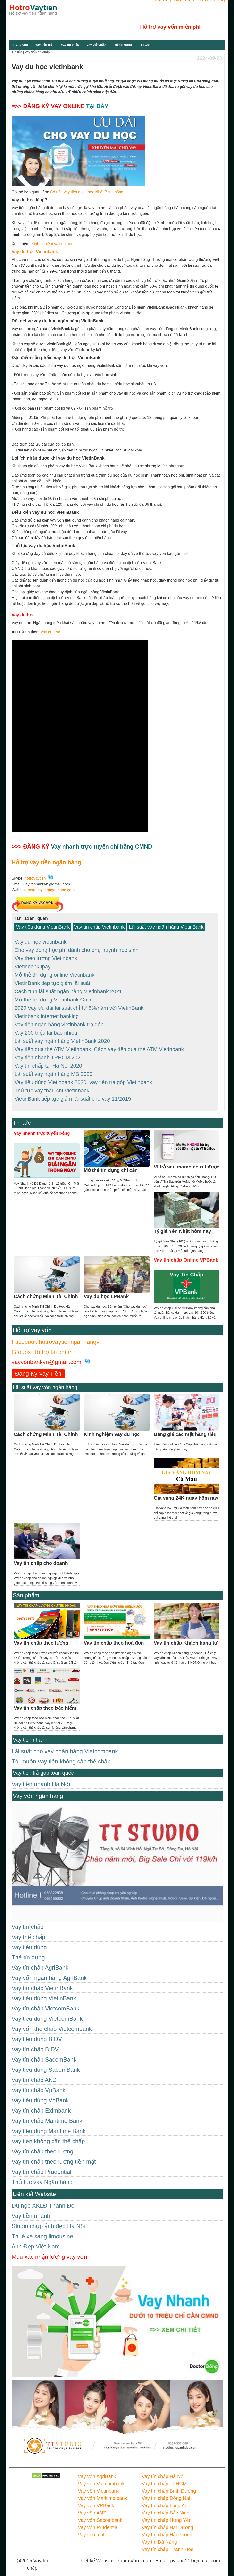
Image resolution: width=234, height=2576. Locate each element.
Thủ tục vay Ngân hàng (42, 2176)
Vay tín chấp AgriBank (40, 1962)
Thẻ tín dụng (122, 44)
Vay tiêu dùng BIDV (37, 2033)
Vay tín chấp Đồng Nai (166, 2493)
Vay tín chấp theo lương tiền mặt (54, 2156)
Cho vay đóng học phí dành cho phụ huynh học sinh (76, 949)
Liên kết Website (34, 2188)
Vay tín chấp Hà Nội (163, 2471)
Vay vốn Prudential (98, 2522)
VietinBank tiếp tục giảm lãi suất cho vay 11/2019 (72, 1094)
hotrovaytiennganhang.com (51, 890)
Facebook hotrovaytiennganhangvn (57, 1336)
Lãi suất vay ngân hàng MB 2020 (53, 1070)
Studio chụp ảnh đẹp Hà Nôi (48, 2220)
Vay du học (50, 632)
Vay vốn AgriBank (97, 2471)
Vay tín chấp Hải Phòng (167, 2529)
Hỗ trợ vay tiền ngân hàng (46, 862)
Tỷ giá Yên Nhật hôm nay (182, 1226)
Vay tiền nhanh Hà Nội (41, 1778)
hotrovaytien (35, 878)
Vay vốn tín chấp (37, 52)
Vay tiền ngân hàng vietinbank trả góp (58, 1021)
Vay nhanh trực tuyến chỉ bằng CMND (101, 846)
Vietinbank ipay (32, 965)
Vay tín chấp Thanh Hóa (168, 2544)
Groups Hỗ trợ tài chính (42, 1346)
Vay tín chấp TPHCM (164, 2478)
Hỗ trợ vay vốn (32, 1324)
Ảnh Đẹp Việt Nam (36, 2241)
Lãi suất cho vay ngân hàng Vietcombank (65, 1746)
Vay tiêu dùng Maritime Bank (49, 2125)
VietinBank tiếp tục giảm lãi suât (52, 981)
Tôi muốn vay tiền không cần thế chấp (61, 1756)
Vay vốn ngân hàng (38, 1790)
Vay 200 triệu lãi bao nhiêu (45, 1030)
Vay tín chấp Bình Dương (169, 2485)
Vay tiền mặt (44, 44)
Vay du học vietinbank (40, 941)
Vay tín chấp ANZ (34, 2074)
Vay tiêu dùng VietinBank (43, 926)
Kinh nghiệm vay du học (52, 244)
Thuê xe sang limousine (42, 2231)
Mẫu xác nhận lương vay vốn (49, 2251)
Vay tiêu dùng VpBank (40, 2095)
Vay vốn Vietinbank (98, 2485)
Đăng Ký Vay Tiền (38, 1368)
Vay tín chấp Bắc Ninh (165, 2507)
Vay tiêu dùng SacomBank (46, 2064)
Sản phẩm (26, 1590)
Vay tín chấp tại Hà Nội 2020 (48, 1062)
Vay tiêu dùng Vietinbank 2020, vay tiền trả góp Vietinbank (83, 1078)
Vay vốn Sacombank (100, 2514)
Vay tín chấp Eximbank (41, 2105)
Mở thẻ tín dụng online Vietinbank (54, 973)
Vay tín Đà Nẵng (159, 2536)
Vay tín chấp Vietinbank (99, 926)
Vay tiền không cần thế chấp (48, 2136)
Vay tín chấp (70, 44)
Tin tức (144, 44)
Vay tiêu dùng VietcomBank (47, 2013)
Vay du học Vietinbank (35, 251)
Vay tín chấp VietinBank (42, 1982)
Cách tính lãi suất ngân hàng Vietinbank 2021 (68, 989)
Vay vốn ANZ (92, 2507)
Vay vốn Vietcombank (101, 2478)
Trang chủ (20, 44)
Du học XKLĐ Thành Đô (43, 2200)
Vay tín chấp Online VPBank (186, 1254)
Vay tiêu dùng (29, 1942)
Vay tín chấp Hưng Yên (167, 2514)
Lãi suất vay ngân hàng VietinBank (166, 926)
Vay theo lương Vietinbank (45, 957)
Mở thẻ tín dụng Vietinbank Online (54, 997)
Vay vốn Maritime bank (102, 2493)
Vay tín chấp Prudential (41, 2166)
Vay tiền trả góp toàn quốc (43, 1767)
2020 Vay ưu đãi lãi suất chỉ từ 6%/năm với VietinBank (78, 1005)
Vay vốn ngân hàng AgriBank (49, 1972)
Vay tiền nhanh (30, 1734)
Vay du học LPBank (106, 1291)
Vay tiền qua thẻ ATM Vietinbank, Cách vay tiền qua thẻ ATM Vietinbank (99, 1046)
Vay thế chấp (96, 44)
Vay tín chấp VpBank (39, 2084)
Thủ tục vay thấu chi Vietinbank (51, 1086)
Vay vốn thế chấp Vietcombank (52, 2023)
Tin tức (22, 1117)
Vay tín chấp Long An (165, 2500)
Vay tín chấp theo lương (42, 2146)
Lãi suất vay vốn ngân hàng (45, 1382)
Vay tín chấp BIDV (35, 2044)
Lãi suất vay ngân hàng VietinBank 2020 (62, 1038)
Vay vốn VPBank (96, 2500)
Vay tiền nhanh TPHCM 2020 (48, 1054)
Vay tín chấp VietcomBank (45, 2003)
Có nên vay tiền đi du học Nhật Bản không (86, 192)
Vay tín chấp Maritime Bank (47, 2115)
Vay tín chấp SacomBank (44, 2054)
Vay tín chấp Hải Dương (167, 2522)
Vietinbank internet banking (46, 1013)
